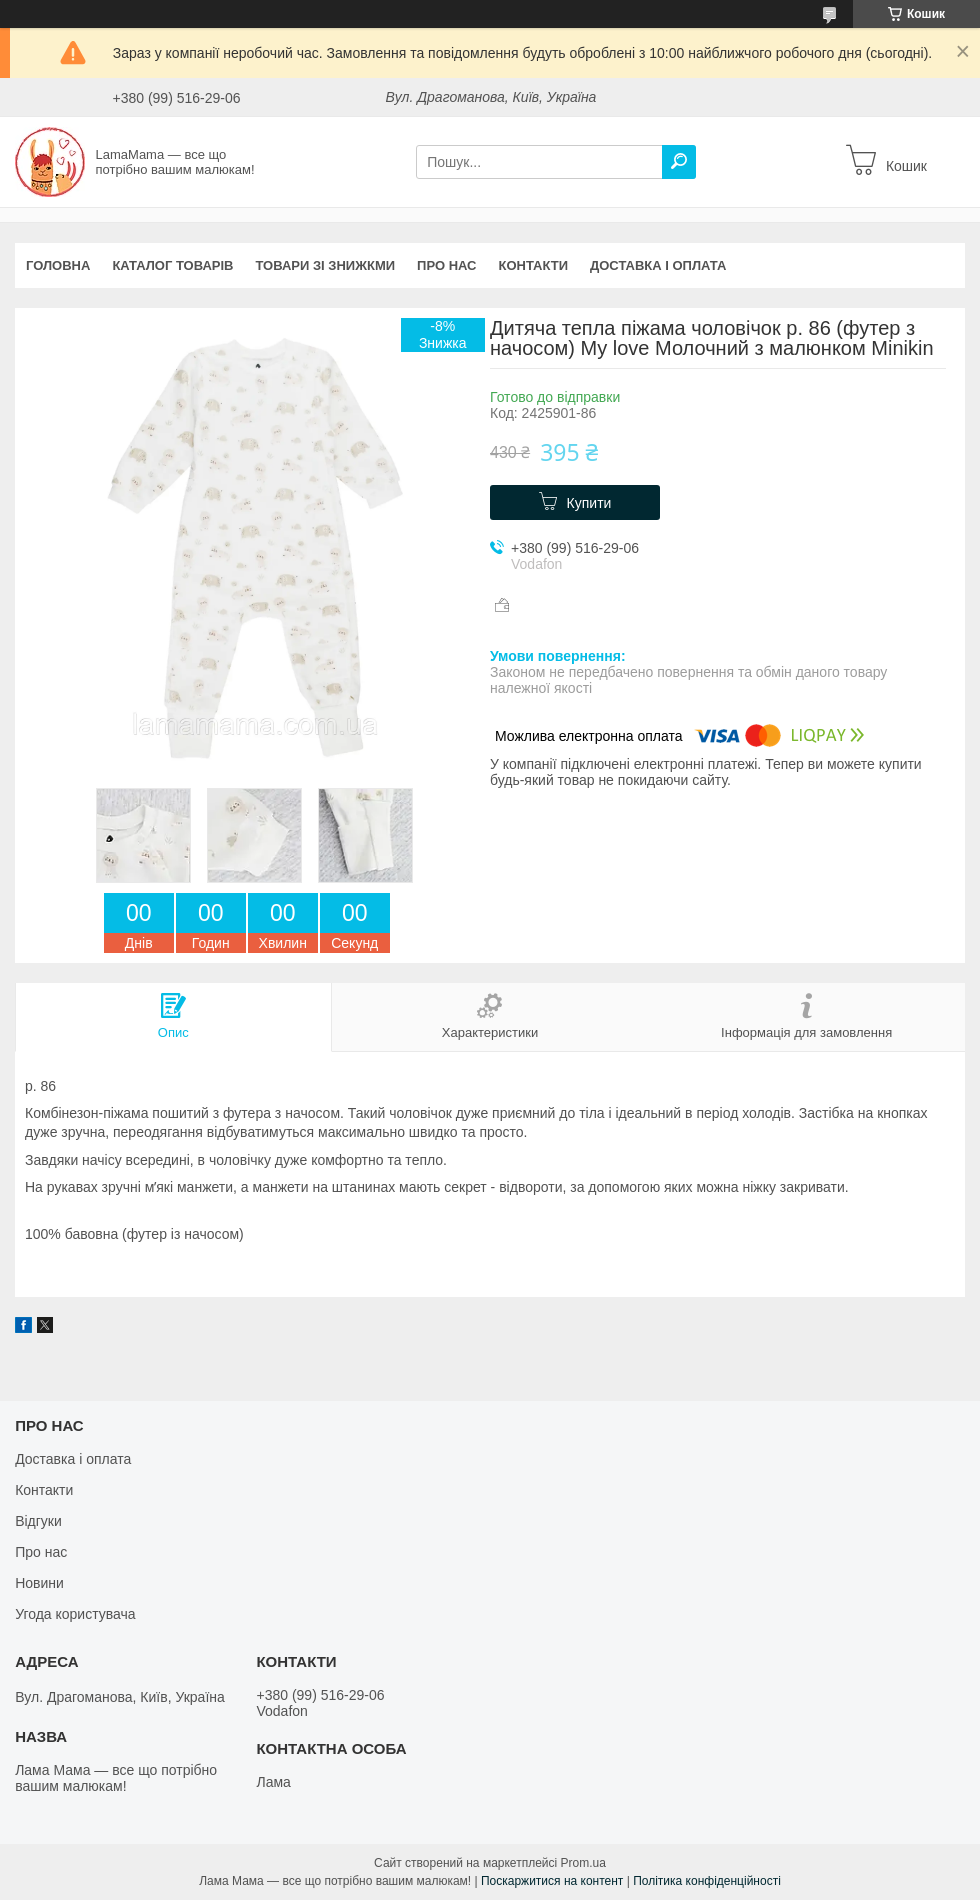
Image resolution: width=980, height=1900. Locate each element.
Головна (58, 265)
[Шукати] (679, 162)
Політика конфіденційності (707, 1881)
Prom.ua (583, 1863)
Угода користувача (75, 1614)
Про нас (446, 265)
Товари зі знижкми (325, 265)
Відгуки (38, 1521)
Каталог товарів (172, 265)
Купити (589, 503)
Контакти (534, 265)
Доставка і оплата (658, 265)
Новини (39, 1583)
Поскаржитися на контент (552, 1881)
